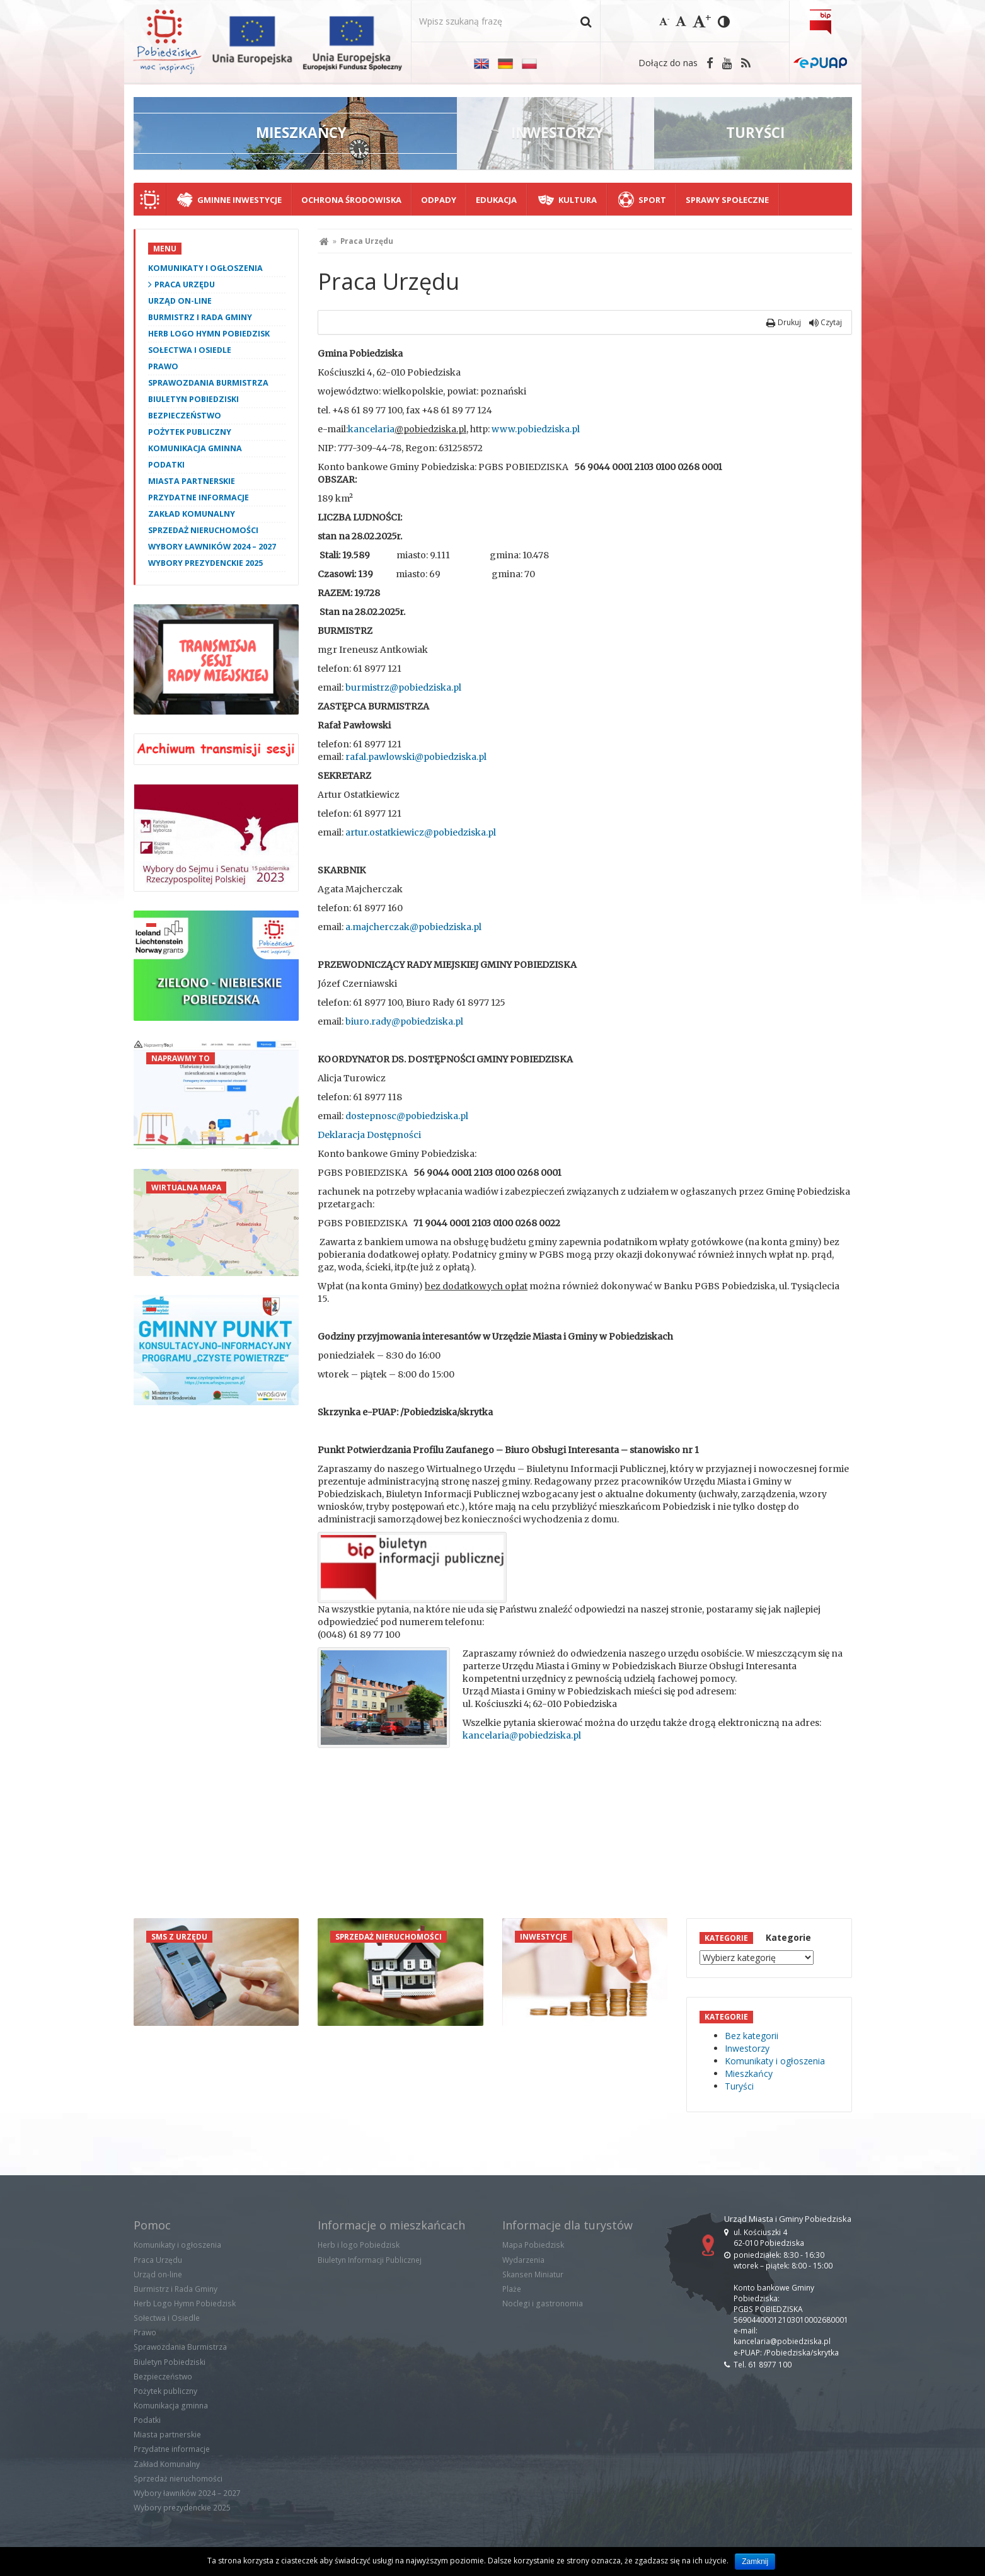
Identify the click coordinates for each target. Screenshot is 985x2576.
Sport (652, 199)
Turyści (739, 2086)
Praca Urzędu (184, 284)
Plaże (511, 2289)
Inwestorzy (747, 2048)
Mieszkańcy (749, 2073)
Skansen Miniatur (532, 2274)
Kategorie (788, 1937)
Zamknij (755, 2561)
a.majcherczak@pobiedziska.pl (413, 927)
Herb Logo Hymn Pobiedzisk (209, 333)
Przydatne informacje (198, 497)
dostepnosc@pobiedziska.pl (406, 1116)
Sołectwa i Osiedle (189, 350)
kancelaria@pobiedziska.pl (522, 1735)
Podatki (166, 464)
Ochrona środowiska (351, 199)
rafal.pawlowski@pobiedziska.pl (416, 756)
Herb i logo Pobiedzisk (359, 2245)
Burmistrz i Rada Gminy (200, 317)
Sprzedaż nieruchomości (203, 530)
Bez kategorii (751, 2036)
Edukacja (496, 199)
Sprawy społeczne (727, 199)
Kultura (577, 199)
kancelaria (371, 429)
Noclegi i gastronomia (542, 2303)
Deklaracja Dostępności (369, 1135)
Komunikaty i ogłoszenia (205, 268)
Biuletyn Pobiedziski (193, 399)
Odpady (438, 199)
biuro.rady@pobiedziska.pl (404, 1021)
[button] (586, 21)
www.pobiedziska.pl (536, 429)
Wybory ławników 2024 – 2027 (212, 546)
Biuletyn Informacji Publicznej (370, 2260)
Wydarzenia (523, 2260)
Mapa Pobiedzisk (533, 2245)
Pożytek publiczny (189, 432)
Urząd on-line (180, 301)
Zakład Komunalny (191, 514)
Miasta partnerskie (191, 481)
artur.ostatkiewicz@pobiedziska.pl (420, 832)
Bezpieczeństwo (184, 415)
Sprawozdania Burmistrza (208, 382)
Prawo (163, 366)
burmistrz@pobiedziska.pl (403, 687)
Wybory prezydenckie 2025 (205, 563)
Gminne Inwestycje (239, 199)
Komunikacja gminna (195, 448)
